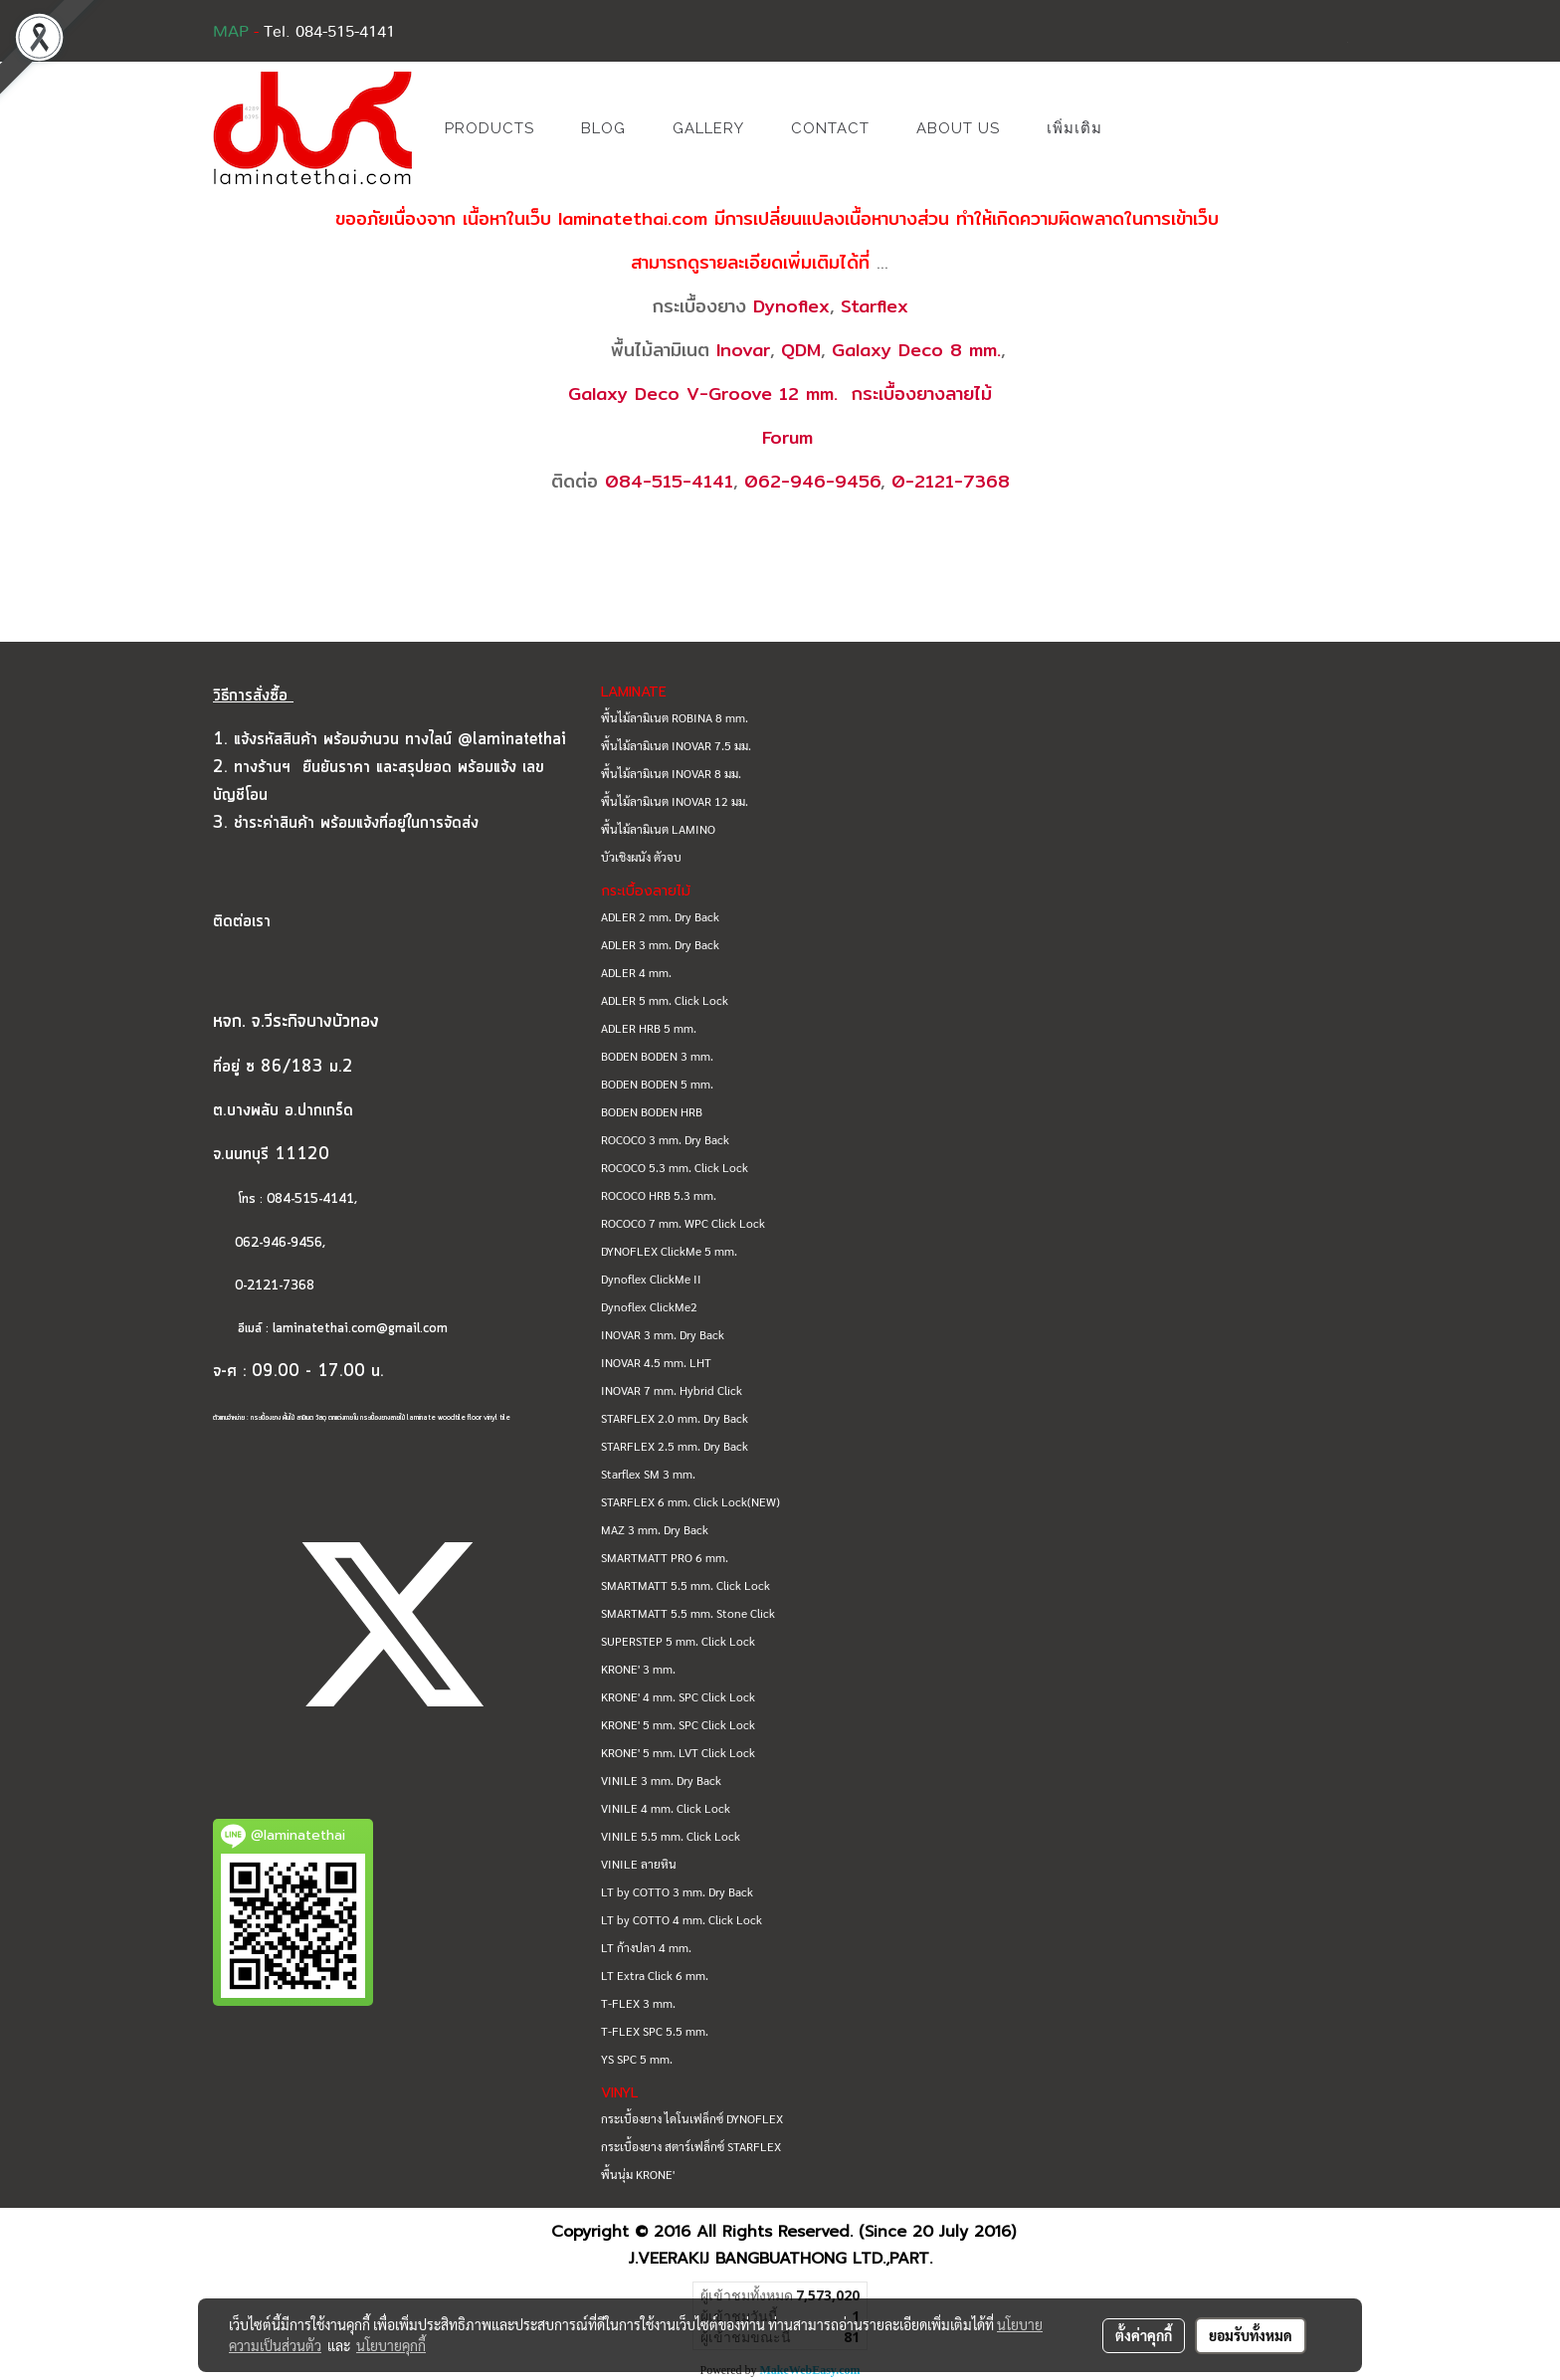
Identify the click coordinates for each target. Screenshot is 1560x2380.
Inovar (743, 349)
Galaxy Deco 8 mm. (916, 349)
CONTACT (830, 128)
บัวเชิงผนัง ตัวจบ (641, 857)
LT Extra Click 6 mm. (654, 1975)
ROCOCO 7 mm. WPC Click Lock (683, 1223)
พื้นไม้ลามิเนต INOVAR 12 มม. (674, 801)
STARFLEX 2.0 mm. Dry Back (674, 1418)
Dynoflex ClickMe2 (649, 1306)
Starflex (874, 306)
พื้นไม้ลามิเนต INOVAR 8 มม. (671, 773)
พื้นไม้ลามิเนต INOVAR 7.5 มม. (676, 745)
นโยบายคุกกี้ (391, 2345)
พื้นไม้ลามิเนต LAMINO (658, 829)
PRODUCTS (489, 128)
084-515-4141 (669, 481)
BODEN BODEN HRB (651, 1111)
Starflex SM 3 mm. (648, 1474)
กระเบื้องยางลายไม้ (922, 393)
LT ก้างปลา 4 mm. (646, 1947)
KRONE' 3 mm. (638, 1669)
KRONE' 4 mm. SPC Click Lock (678, 1696)
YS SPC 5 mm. (637, 2059)
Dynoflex (791, 306)
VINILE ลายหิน (639, 1864)
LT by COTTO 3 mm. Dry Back (677, 1891)
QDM (801, 349)
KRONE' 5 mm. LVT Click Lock (678, 1752)
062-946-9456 (812, 481)
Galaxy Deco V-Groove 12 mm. (703, 393)
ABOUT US (958, 128)
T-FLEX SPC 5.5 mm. (654, 2031)
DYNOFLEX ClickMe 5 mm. (669, 1251)
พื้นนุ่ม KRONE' (638, 2174)
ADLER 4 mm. (636, 972)
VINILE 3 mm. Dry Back (661, 1780)
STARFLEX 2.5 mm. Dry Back (674, 1446)
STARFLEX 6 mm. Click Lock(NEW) (690, 1501)
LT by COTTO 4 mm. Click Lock (681, 1919)
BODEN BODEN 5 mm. (657, 1083)
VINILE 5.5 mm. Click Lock (670, 1836)
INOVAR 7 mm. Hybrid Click (671, 1390)
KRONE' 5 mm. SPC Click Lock (678, 1724)
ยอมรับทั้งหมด (1250, 2335)
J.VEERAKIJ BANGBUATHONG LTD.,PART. (780, 2259)
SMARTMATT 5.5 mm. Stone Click (688, 1613)
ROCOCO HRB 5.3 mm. (658, 1195)
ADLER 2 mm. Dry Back (660, 916)
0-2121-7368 (950, 481)
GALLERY (708, 128)
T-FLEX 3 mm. (638, 2003)
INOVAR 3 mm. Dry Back (662, 1334)
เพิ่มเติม (1074, 128)
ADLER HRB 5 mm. (648, 1028)
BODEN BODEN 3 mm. (657, 1056)
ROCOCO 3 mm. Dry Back (665, 1139)
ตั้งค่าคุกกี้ (1143, 2335)
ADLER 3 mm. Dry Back (660, 944)
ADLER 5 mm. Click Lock (664, 1000)
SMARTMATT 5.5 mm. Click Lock (685, 1585)
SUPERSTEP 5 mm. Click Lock (678, 1641)
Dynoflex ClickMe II (651, 1279)
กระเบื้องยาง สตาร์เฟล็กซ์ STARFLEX (691, 2146)
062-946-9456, (269, 1243)
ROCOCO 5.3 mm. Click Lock (674, 1167)
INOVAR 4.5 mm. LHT (656, 1362)
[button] (1155, 128)
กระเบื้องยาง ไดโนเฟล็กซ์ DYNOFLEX (692, 2118)
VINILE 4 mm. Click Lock (665, 1808)
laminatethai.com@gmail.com (360, 1328)
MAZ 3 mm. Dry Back (654, 1529)
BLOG (603, 128)
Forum (787, 437)
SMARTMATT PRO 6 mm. (664, 1557)
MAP (231, 32)
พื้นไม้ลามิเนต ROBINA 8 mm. (674, 717)
